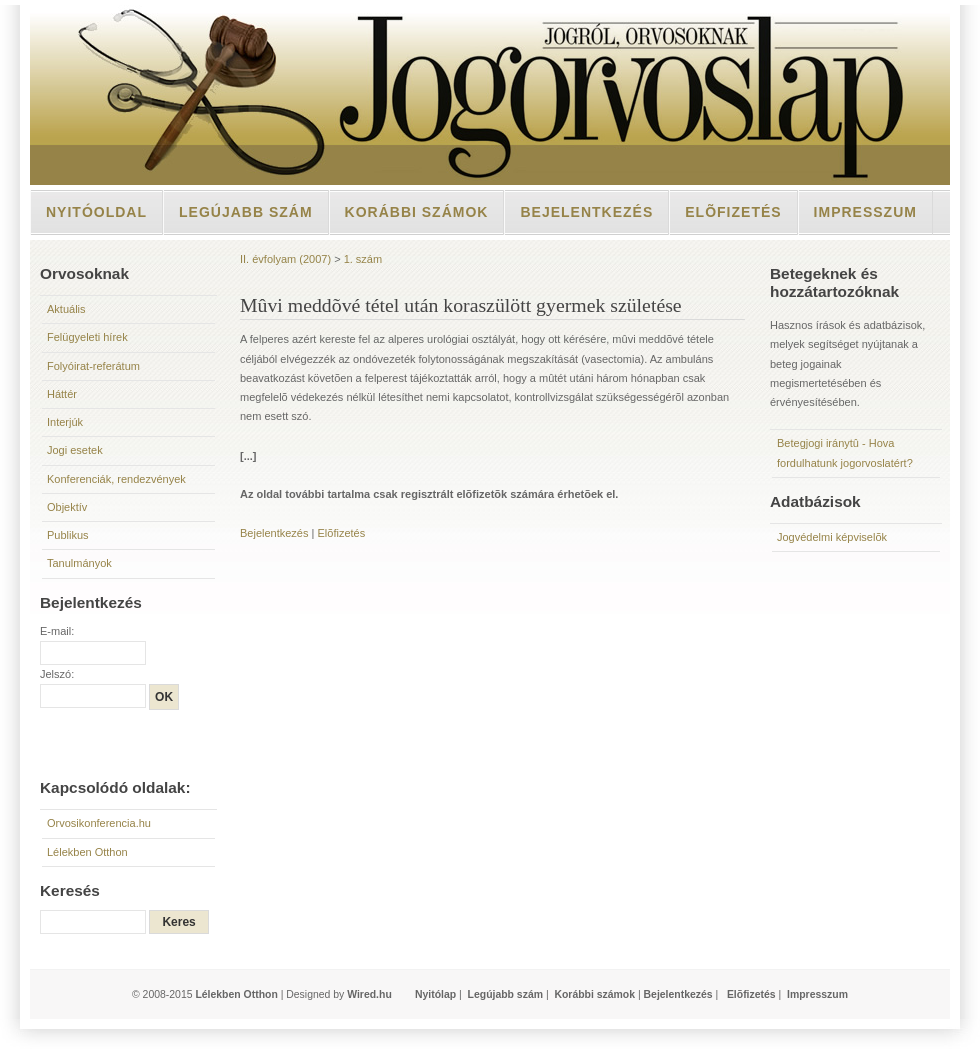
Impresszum (865, 212)
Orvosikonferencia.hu (99, 823)
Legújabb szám (246, 212)
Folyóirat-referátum (93, 366)
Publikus (68, 535)
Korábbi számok (417, 212)
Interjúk (65, 422)
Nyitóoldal (96, 212)
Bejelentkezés (586, 212)
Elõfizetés (733, 212)
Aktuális (66, 309)
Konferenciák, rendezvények (116, 479)
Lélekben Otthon (87, 852)
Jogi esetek (75, 450)
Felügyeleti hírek (87, 337)
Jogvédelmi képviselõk (832, 537)
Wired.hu (369, 994)
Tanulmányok (79, 563)
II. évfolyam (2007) (285, 259)
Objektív (67, 507)
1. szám (363, 259)
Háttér (62, 394)
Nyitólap (435, 994)
